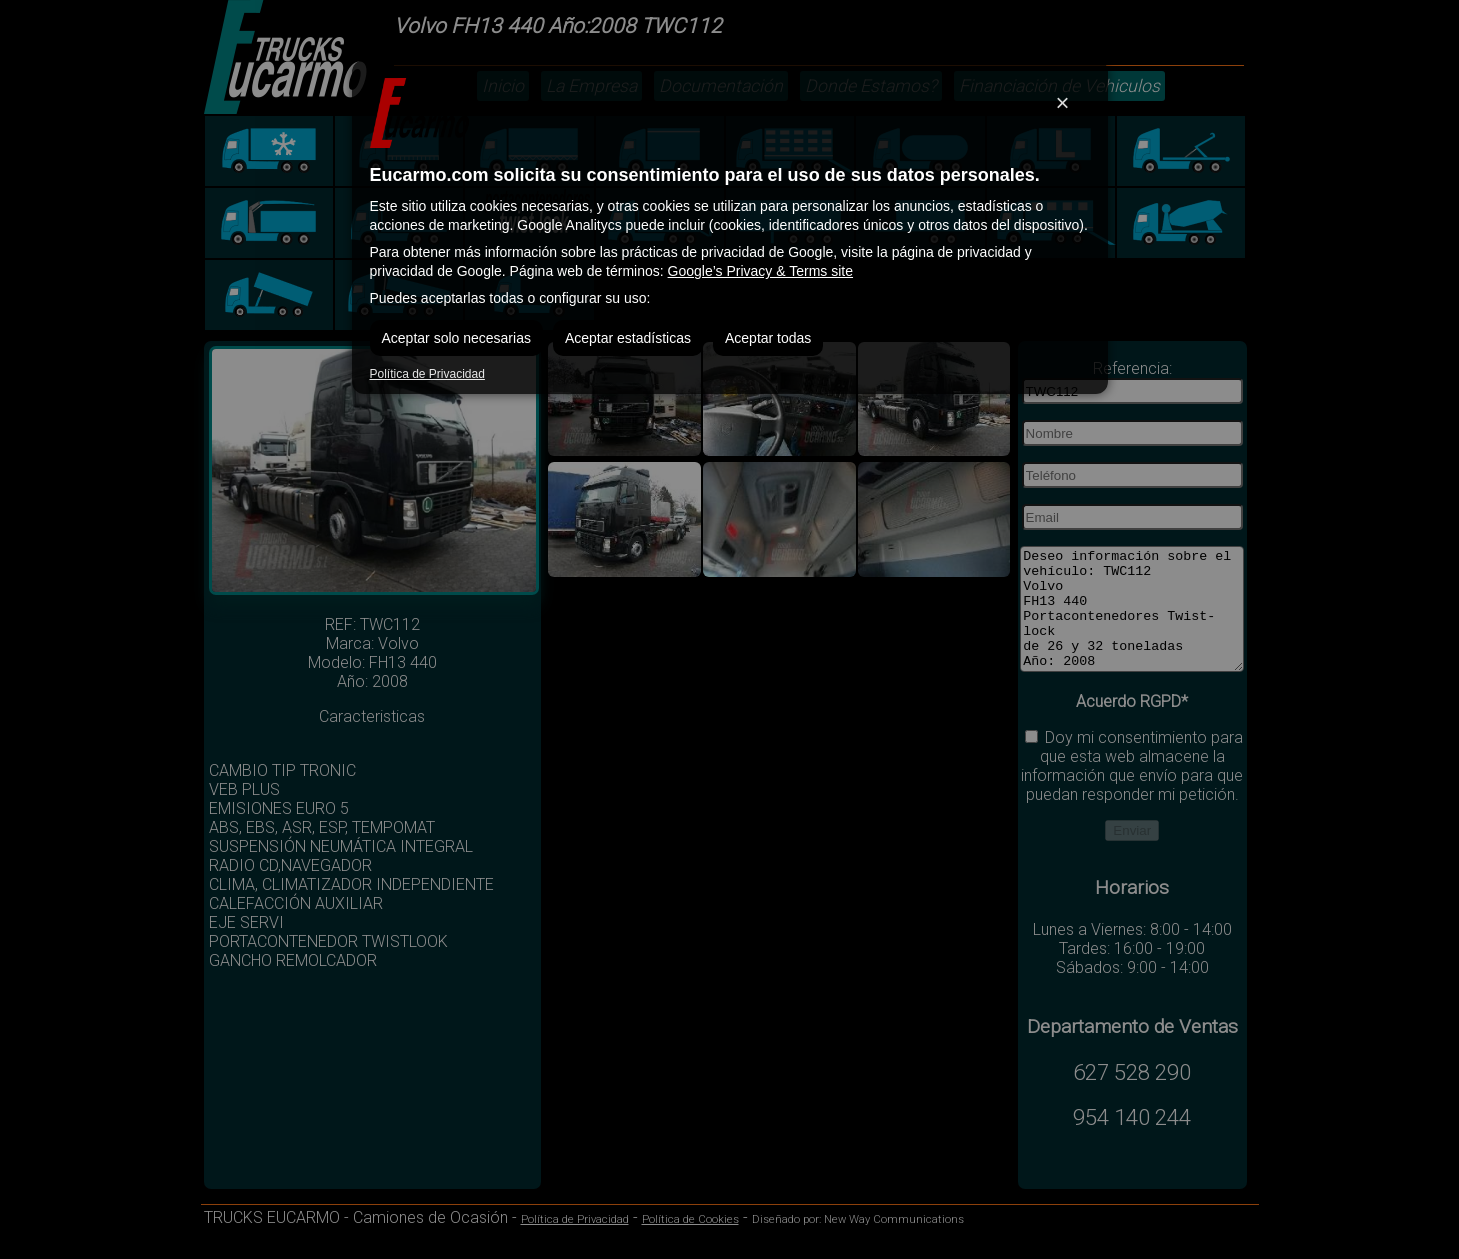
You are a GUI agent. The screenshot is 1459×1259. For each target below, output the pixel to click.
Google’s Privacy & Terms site (760, 271)
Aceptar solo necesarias (456, 338)
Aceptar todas (768, 338)
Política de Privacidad (427, 374)
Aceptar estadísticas (628, 338)
